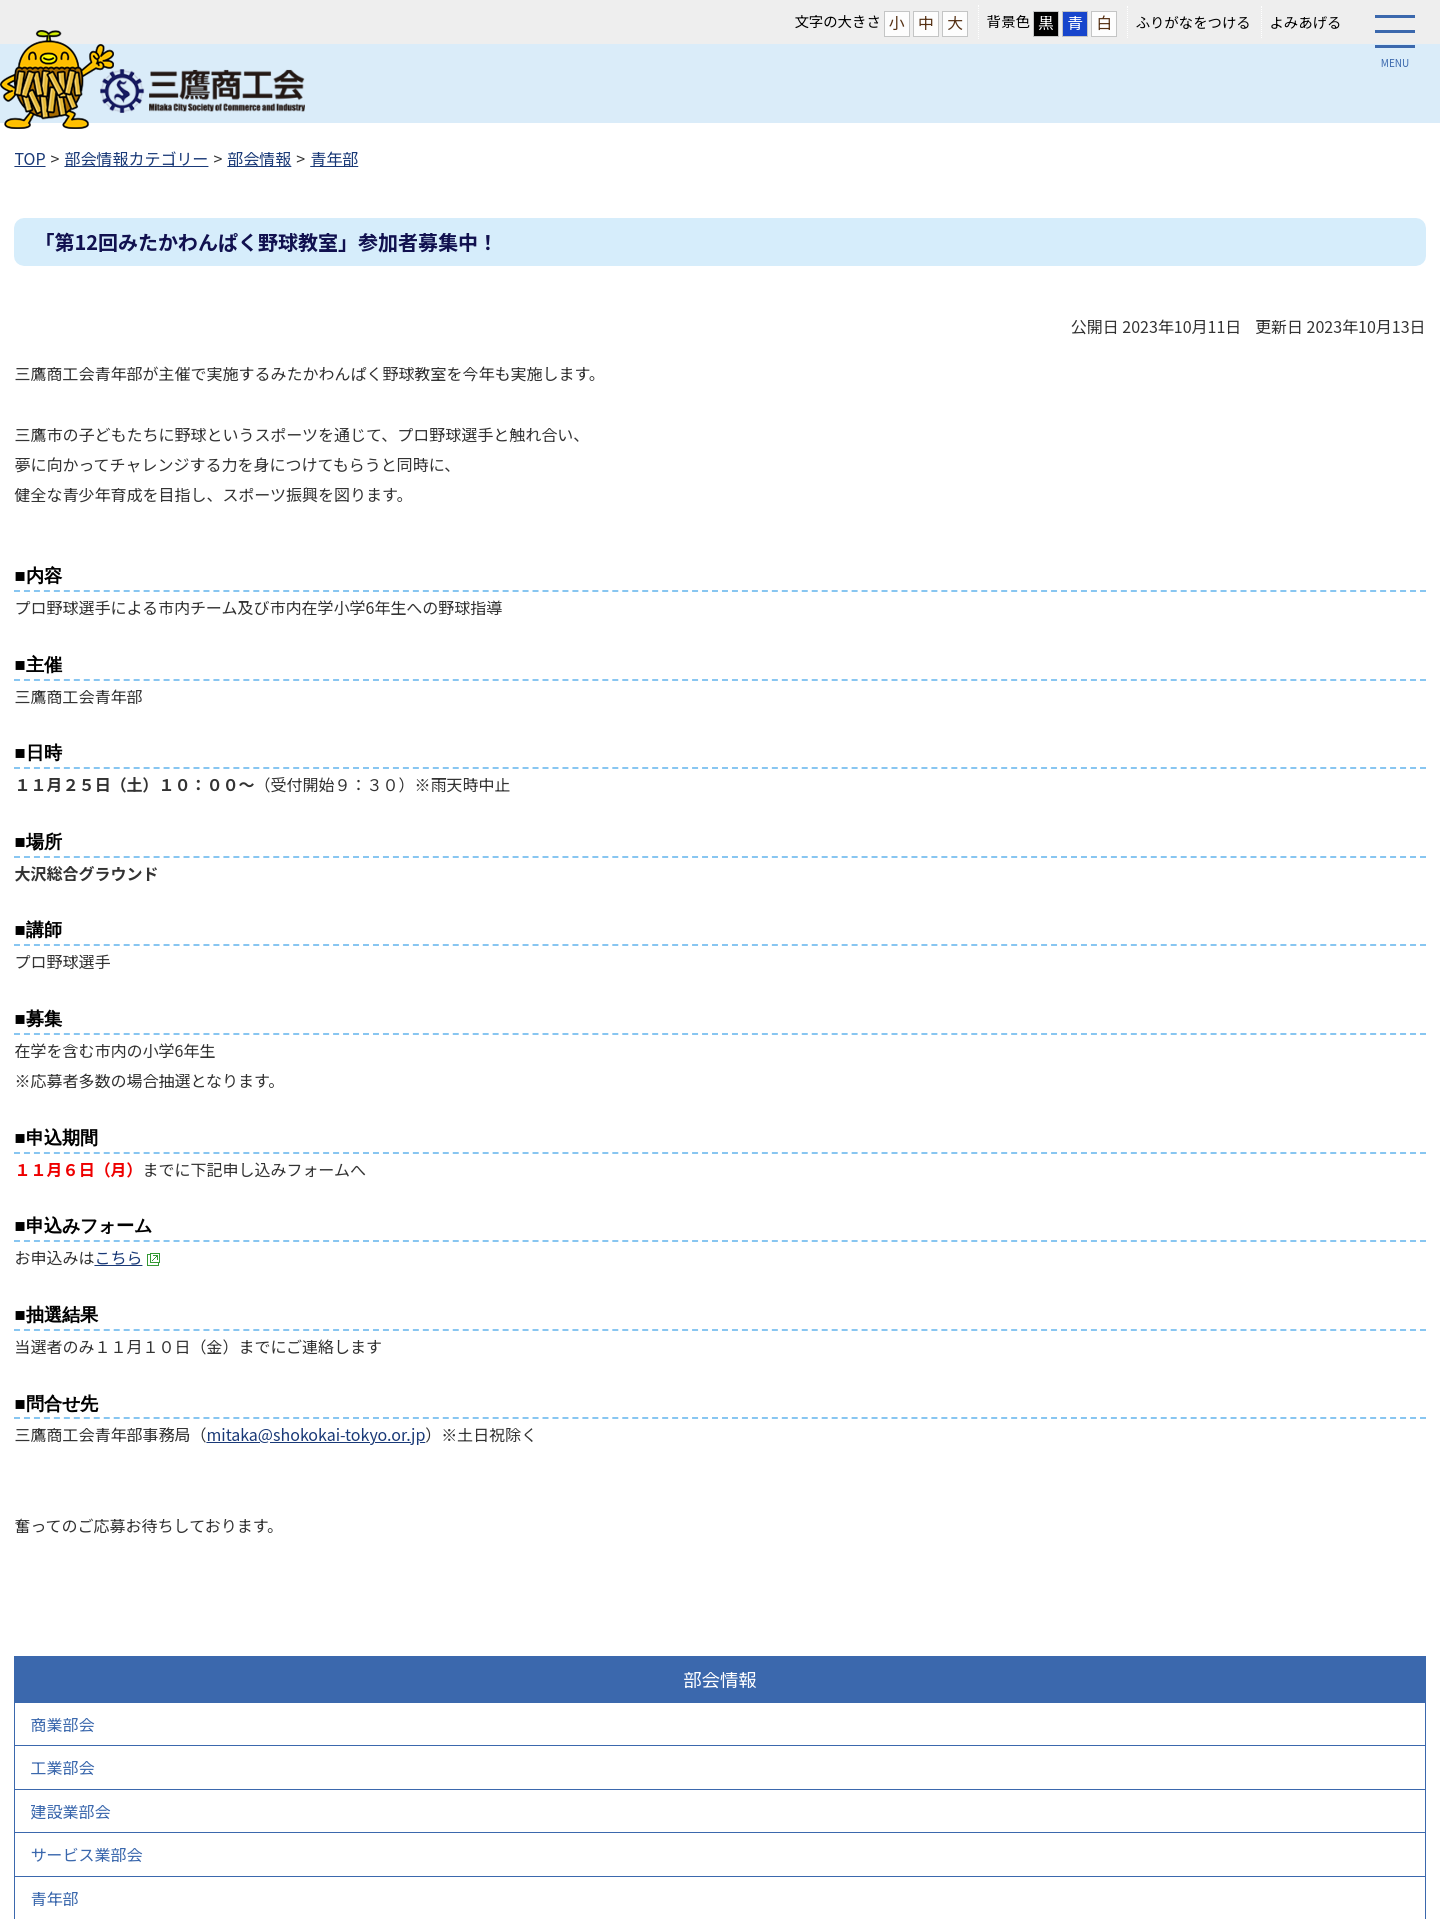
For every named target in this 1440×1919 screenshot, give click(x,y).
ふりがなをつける (1193, 21)
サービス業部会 (86, 1854)
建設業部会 (70, 1811)
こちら (127, 1257)
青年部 (334, 158)
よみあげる (1305, 21)
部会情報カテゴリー (136, 158)
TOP (29, 158)
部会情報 (259, 158)
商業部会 (62, 1724)
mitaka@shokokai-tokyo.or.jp (315, 1434)
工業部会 (62, 1767)
